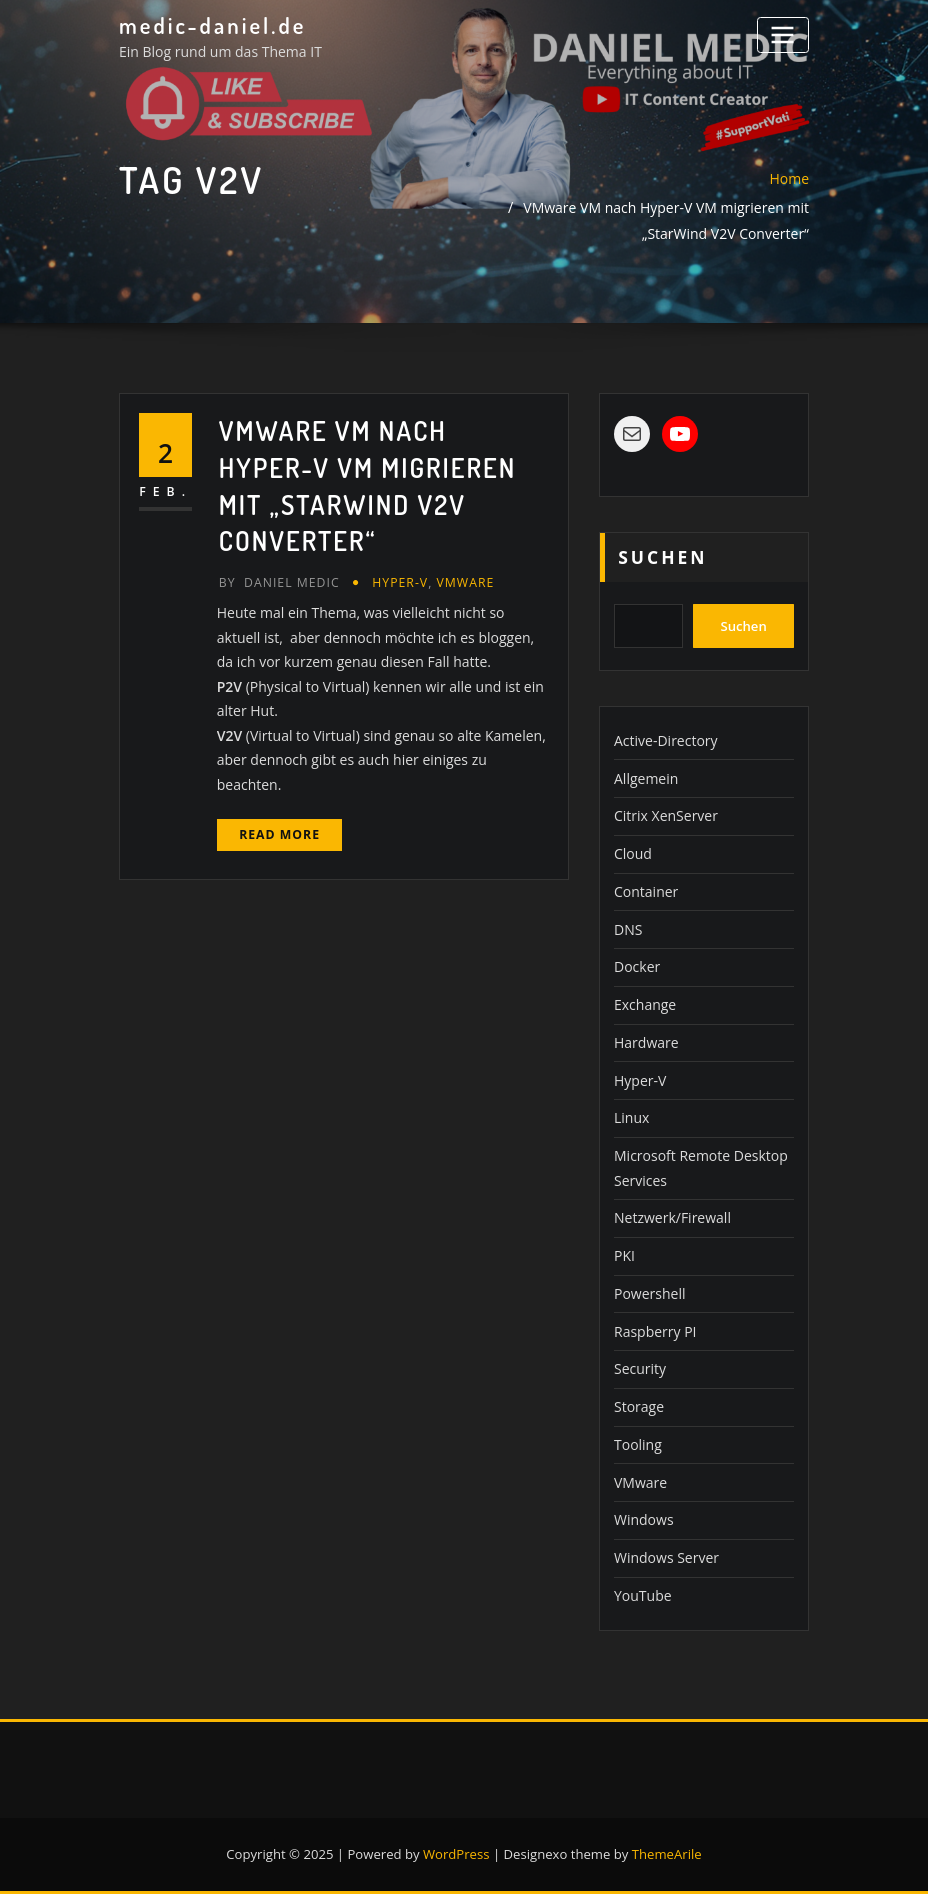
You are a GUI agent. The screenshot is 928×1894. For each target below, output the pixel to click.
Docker (637, 966)
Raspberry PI (655, 1331)
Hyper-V (400, 582)
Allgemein (646, 778)
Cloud (633, 853)
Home (789, 178)
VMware (466, 582)
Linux (631, 1117)
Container (646, 891)
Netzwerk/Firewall (672, 1217)
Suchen (662, 557)
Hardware (646, 1042)
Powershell (649, 1293)
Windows (644, 1519)
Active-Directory (666, 740)
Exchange (645, 1004)
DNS (628, 929)
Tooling (638, 1444)
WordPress (456, 1854)
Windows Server (666, 1557)
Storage (639, 1406)
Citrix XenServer (666, 815)
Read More (279, 834)
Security (640, 1368)
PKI (624, 1255)
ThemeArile (667, 1854)
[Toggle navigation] (783, 34)
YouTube (643, 1595)
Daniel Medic (279, 582)
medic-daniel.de (212, 25)
